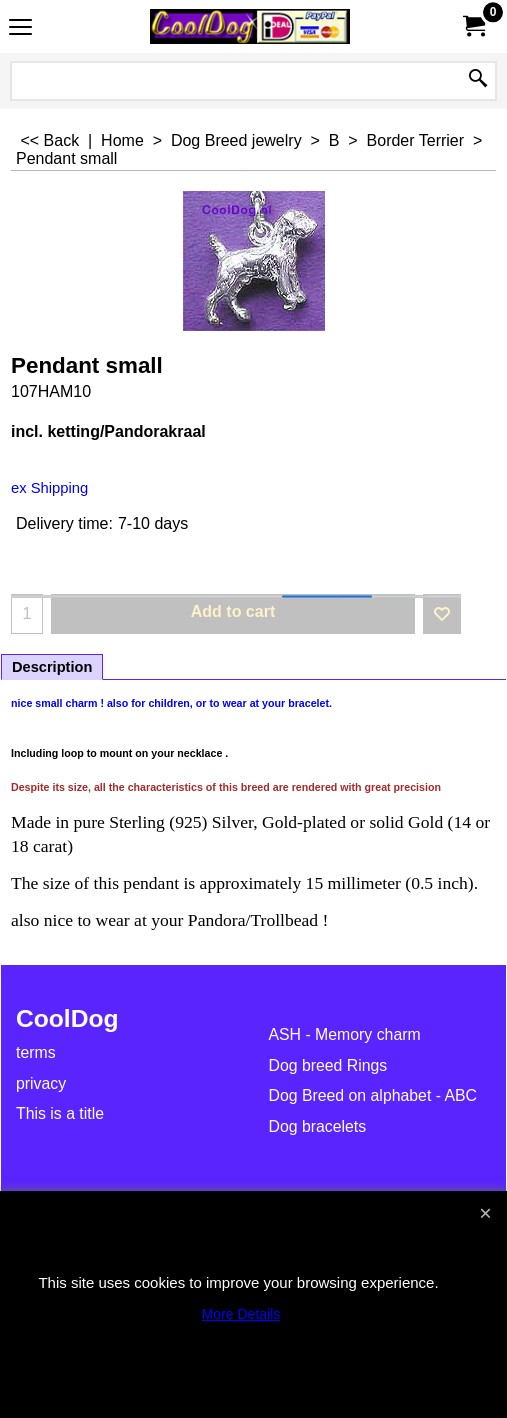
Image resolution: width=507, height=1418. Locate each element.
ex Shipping (49, 488)
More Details (241, 1314)
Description (52, 667)
